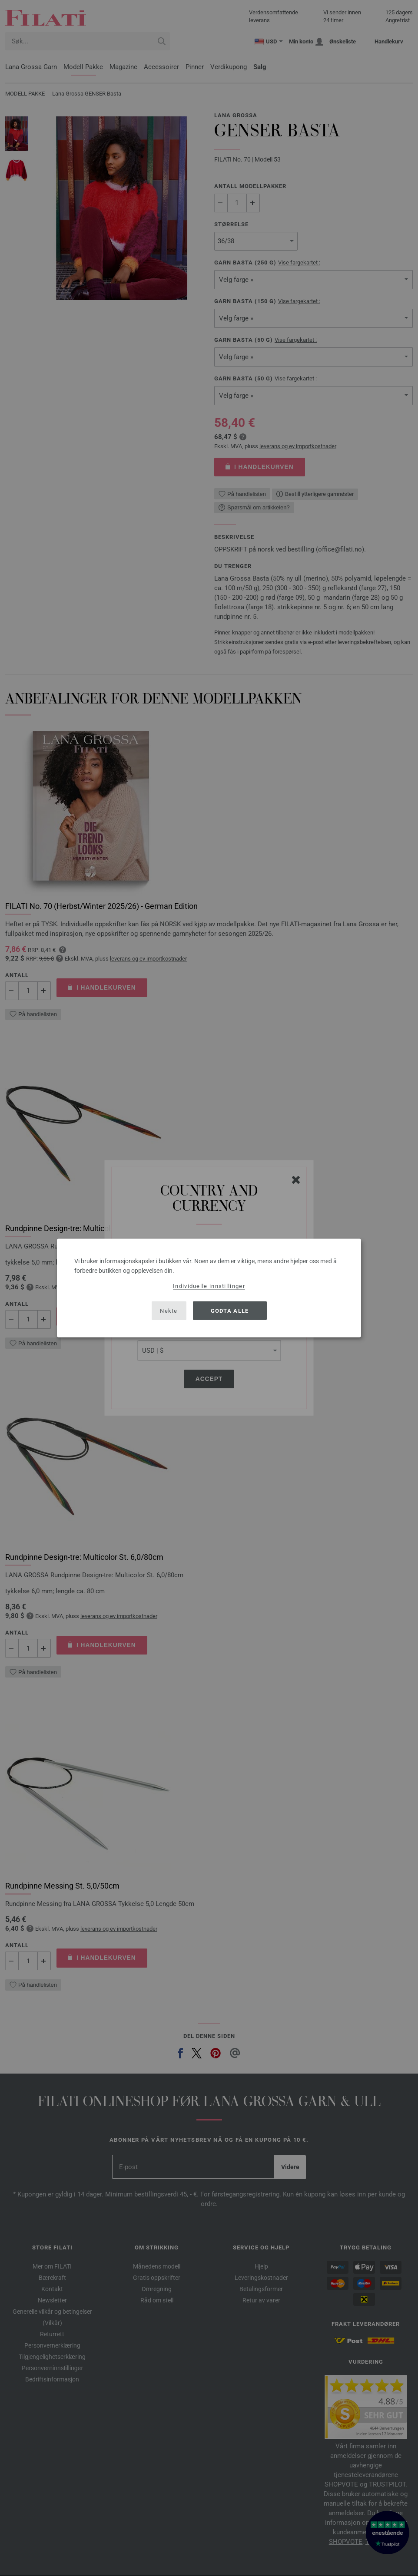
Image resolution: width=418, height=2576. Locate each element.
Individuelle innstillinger (209, 1286)
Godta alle (230, 1310)
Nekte (169, 1310)
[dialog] (209, 1288)
